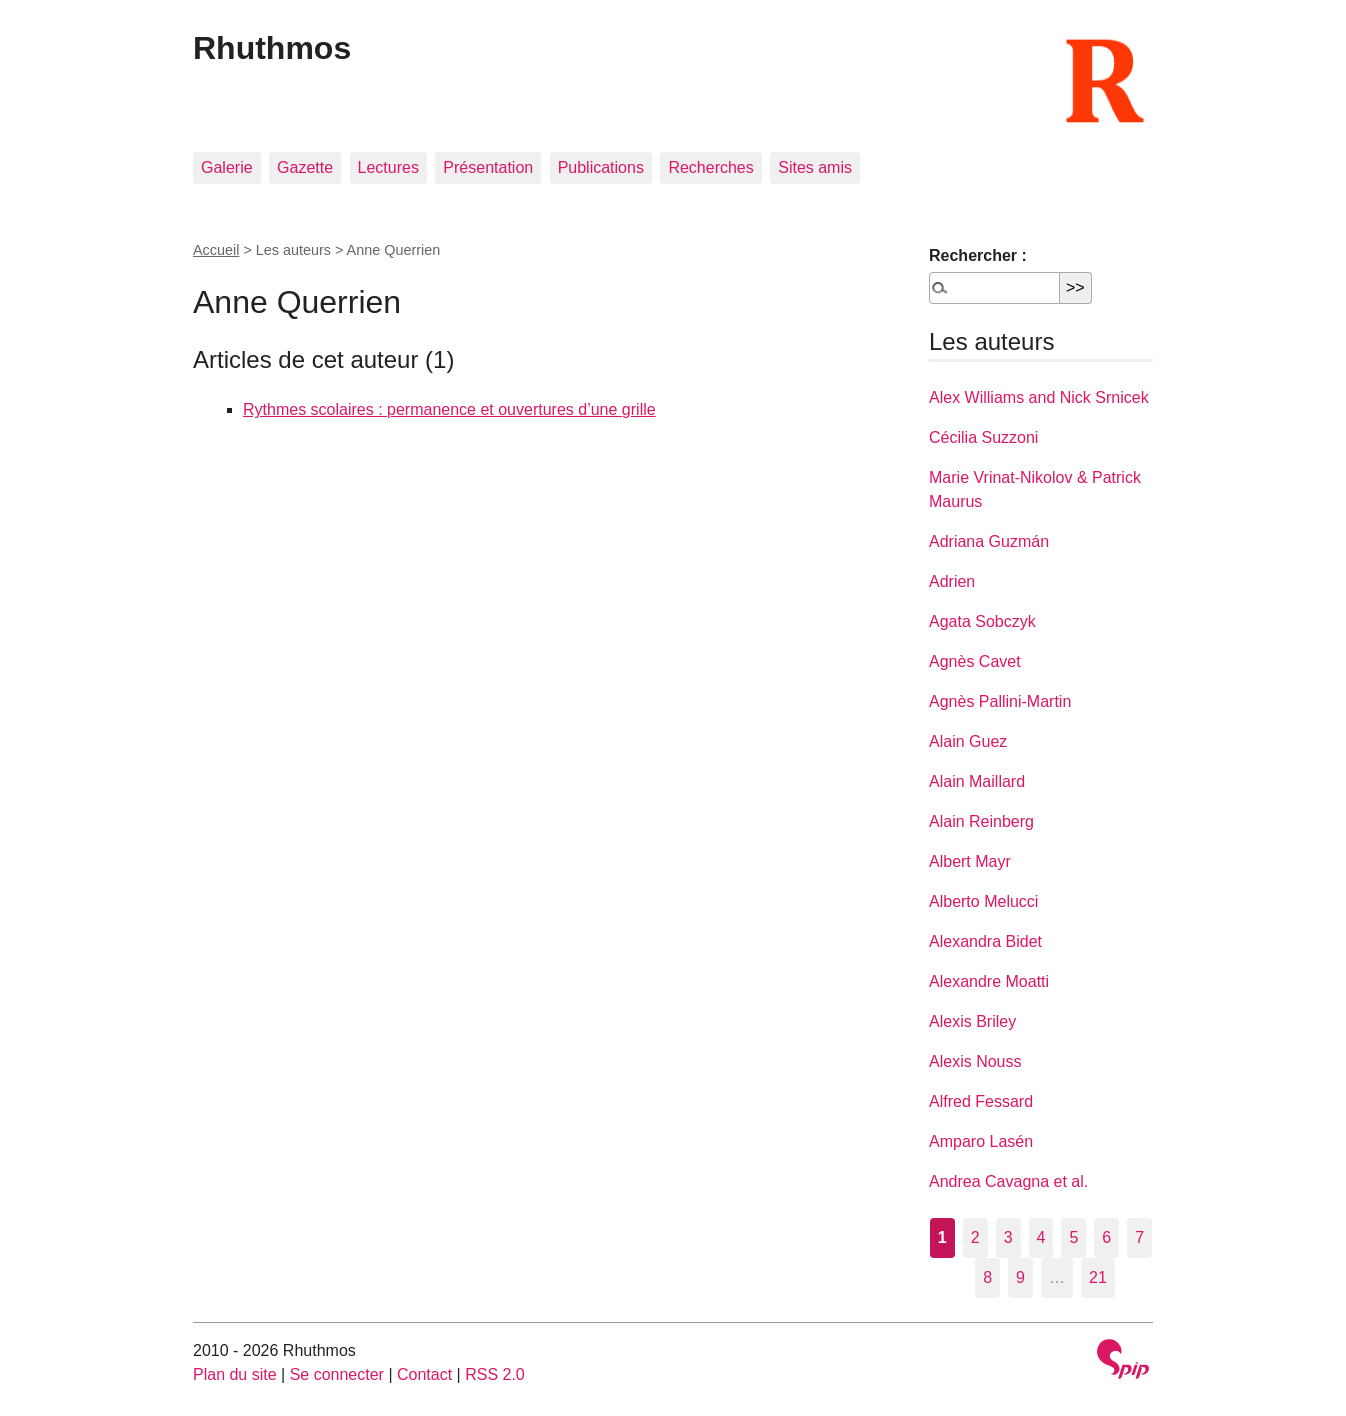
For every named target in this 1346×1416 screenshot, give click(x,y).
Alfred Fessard (981, 1101)
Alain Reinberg (981, 821)
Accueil (216, 250)
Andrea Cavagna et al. (1008, 1181)
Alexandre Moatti (989, 981)
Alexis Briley (972, 1021)
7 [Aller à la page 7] (1139, 1237)
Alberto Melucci (983, 901)
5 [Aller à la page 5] (1073, 1237)
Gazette (305, 167)
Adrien (952, 581)
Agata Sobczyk (982, 621)
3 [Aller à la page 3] (1008, 1237)
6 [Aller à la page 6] (1106, 1237)
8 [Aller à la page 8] (987, 1277)
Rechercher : (978, 255)
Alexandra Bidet (985, 941)
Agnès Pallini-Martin (1000, 701)
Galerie (227, 167)
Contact (424, 1374)
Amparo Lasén (981, 1141)
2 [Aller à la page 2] (975, 1237)
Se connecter (337, 1374)
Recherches (710, 167)
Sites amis (815, 167)
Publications (601, 167)
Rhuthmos (272, 48)
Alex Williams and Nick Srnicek (1039, 397)
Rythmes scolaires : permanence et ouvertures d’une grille (449, 409)
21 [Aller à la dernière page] (1098, 1277)
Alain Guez (968, 741)
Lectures (388, 167)
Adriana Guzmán (989, 541)
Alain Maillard (977, 781)
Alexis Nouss (975, 1061)
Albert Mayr (970, 861)
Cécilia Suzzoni (983, 437)
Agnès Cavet (975, 661)
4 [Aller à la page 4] (1041, 1237)
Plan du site (235, 1374)
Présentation (488, 167)
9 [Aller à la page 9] (1020, 1277)
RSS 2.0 (495, 1374)
